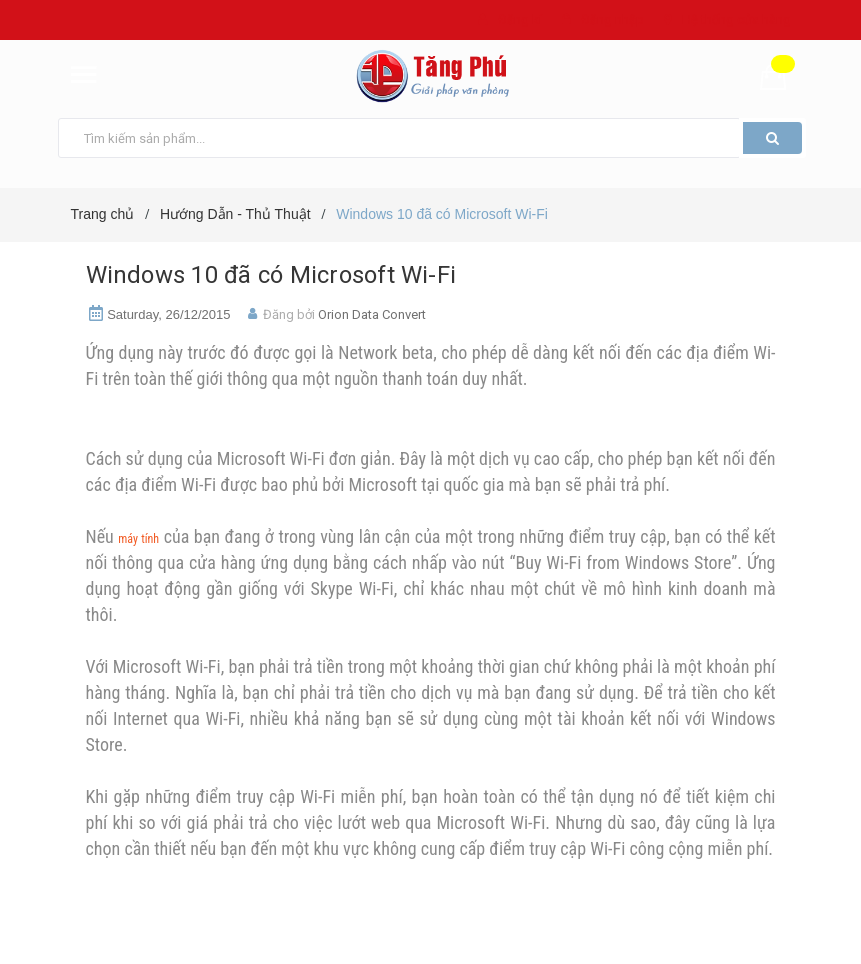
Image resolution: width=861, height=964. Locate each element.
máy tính (138, 539)
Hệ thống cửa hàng (736, 19)
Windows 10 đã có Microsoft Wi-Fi (271, 275)
